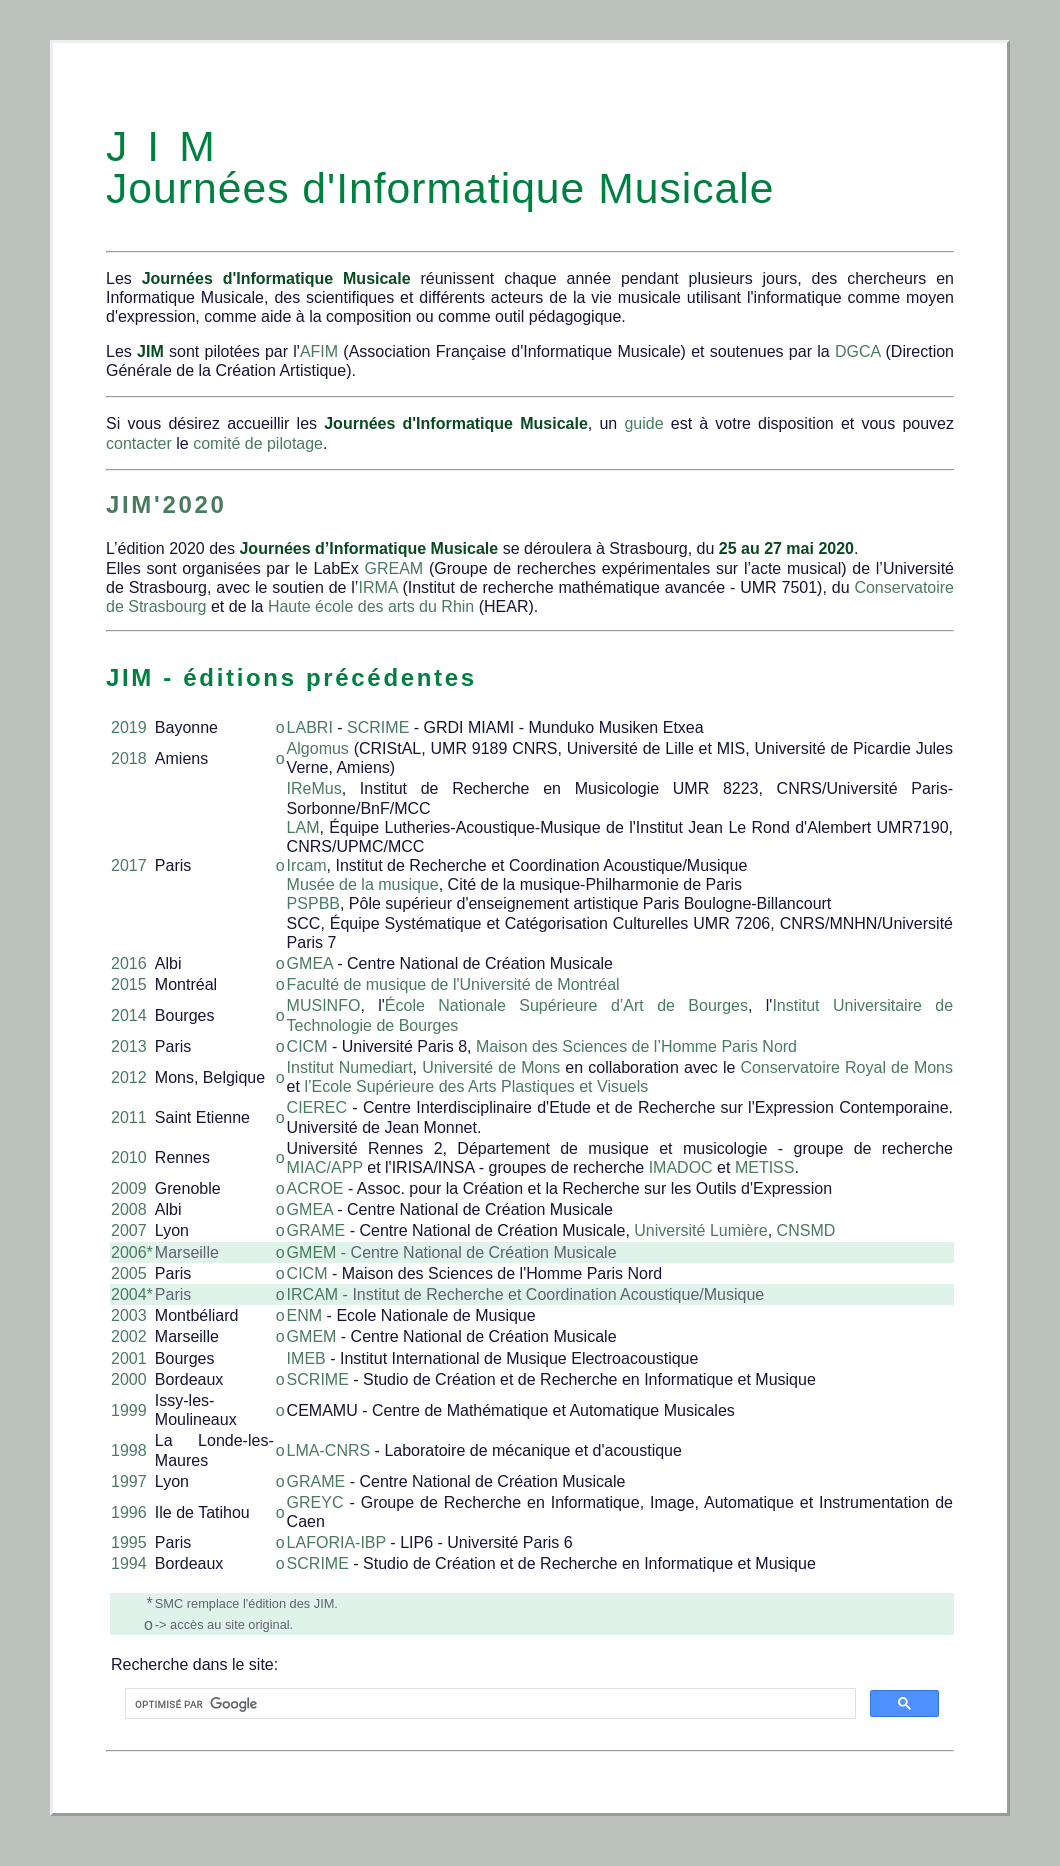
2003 (129, 1315)
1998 (129, 1450)
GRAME (316, 1230)
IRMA (377, 587)
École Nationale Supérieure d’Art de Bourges (566, 1005)
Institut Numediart (350, 1067)
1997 (129, 1481)
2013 (129, 1046)
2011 (129, 1117)
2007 (129, 1230)
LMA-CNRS (329, 1450)
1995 (129, 1542)
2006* (132, 1252)
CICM (307, 1046)
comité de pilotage (258, 443)
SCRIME (378, 727)
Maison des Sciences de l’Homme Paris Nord (636, 1046)
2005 (129, 1273)
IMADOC (681, 1167)
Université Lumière (700, 1230)
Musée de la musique (363, 884)
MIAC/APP (325, 1167)
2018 (129, 758)
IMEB (306, 1358)
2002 (129, 1336)
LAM (303, 827)
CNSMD (806, 1230)
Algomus (318, 748)
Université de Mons (491, 1067)
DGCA (857, 351)
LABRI (310, 727)
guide (643, 423)
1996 (129, 1512)
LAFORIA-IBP (336, 1542)
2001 (129, 1358)
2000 (129, 1379)
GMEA (310, 963)
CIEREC (320, 1107)
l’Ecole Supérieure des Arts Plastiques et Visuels (476, 1086)
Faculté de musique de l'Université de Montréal (453, 984)
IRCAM (313, 1294)
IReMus (314, 788)
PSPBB (313, 903)
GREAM (394, 568)
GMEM (312, 1252)
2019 (129, 727)
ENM (305, 1315)
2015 (129, 984)
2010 (129, 1157)
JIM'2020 (166, 504)
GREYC (315, 1502)
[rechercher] (488, 1704)
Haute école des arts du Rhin (371, 606)
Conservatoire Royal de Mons (846, 1067)
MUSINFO (324, 1005)
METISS (765, 1167)
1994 (129, 1563)
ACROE (315, 1188)
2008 (129, 1209)
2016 (129, 963)
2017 (129, 865)
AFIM (319, 351)
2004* (132, 1294)
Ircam (307, 865)
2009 (129, 1188)
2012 (129, 1077)
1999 (129, 1410)
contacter (139, 443)
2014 (129, 1015)
